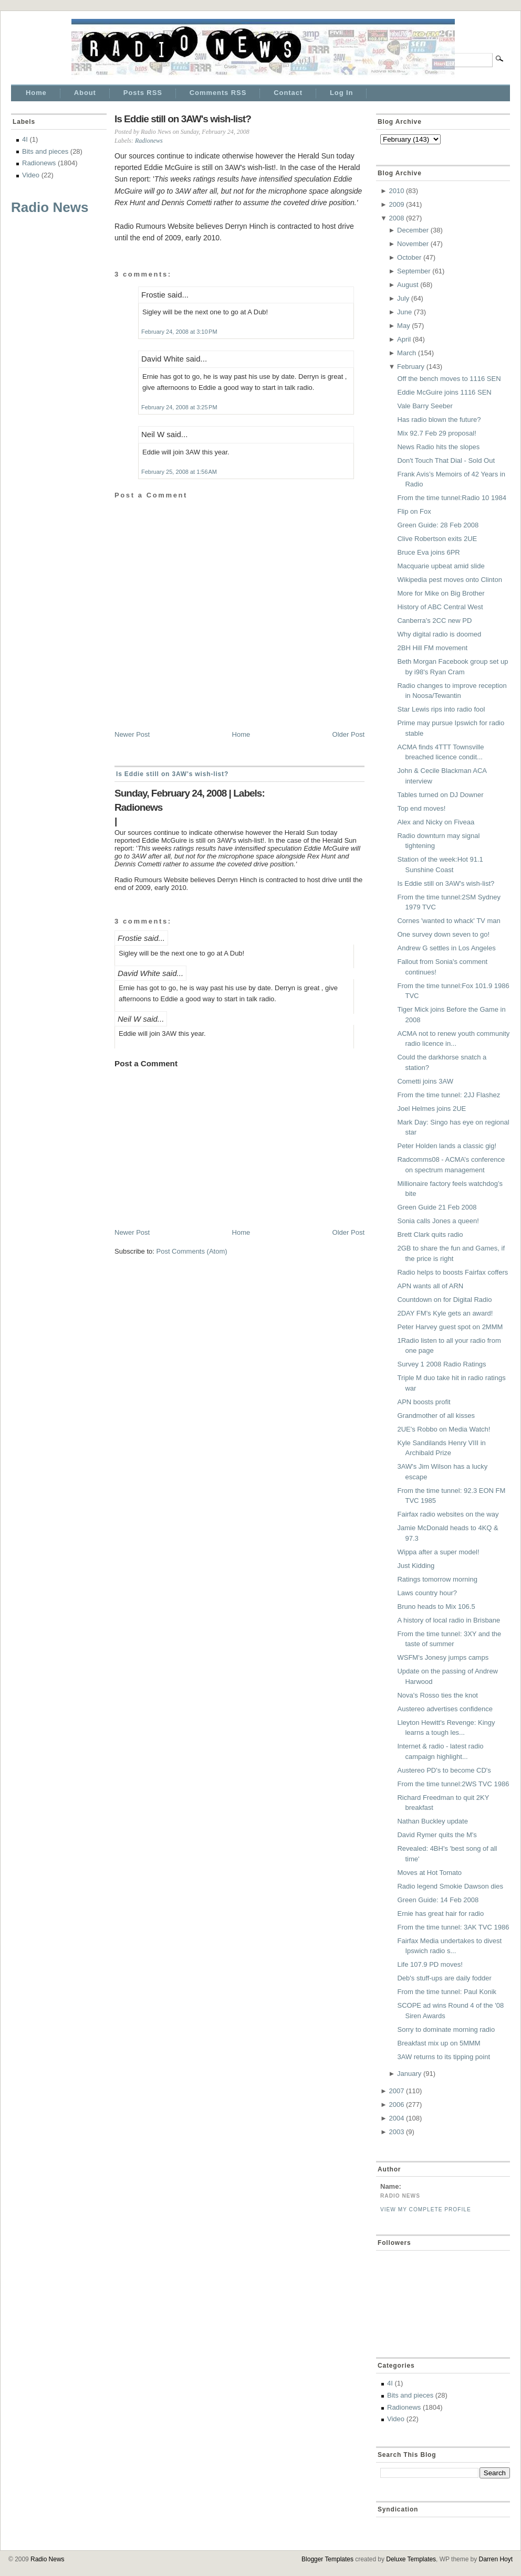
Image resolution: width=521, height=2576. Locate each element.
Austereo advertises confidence (444, 1709)
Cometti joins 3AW (425, 1081)
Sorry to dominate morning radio (446, 2029)
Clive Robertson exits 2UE (437, 539)
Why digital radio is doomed (439, 634)
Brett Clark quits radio (430, 1234)
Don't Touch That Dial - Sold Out (446, 460)
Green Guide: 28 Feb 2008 (437, 525)
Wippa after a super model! (438, 1552)
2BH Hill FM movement (432, 648)
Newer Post (132, 734)
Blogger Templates (327, 2559)
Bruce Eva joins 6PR (428, 552)
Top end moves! (421, 808)
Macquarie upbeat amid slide (440, 566)
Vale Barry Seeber (424, 406)
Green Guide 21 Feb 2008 (436, 1207)
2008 (396, 218)
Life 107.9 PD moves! (429, 1964)
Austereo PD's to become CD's (444, 1770)
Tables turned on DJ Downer (440, 795)
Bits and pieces (45, 151)
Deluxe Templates (411, 2559)
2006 (396, 2104)
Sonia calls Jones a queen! (437, 1221)
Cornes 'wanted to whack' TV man (448, 921)
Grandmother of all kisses (435, 1415)
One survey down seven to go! (443, 934)
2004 (396, 2118)
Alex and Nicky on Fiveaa (435, 822)
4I (25, 139)
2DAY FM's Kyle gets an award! (445, 1313)
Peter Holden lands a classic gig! (446, 1146)
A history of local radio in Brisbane (448, 1620)
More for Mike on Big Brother (440, 593)
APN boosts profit (423, 1402)
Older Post (348, 734)
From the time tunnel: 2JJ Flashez (448, 1095)
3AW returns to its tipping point (443, 2057)
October (409, 257)
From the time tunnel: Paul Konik (446, 1992)
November (413, 244)
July (403, 298)
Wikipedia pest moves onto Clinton (449, 580)
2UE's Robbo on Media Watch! (443, 1429)
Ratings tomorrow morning (437, 1579)
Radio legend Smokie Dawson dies (450, 1886)
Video (30, 175)
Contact (288, 93)
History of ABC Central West (440, 607)
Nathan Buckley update (432, 1821)
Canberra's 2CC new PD (434, 620)
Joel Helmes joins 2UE (431, 1108)
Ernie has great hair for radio (440, 1913)
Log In (341, 93)
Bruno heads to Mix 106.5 (436, 1606)
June (404, 312)
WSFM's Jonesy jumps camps (442, 1657)
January (409, 2073)
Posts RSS (142, 93)
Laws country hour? (426, 1593)
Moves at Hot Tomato (429, 1873)
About (85, 93)
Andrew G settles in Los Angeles (446, 948)
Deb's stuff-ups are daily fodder (444, 1978)
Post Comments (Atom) (192, 1251)
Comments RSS (218, 93)
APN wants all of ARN (430, 1286)
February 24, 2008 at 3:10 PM (179, 331)
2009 (396, 204)
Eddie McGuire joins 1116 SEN (444, 392)
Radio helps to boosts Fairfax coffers (452, 1272)
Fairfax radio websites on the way (447, 1514)
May (403, 326)
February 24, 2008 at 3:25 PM (179, 407)
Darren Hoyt (496, 2559)
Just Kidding (415, 1566)
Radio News (49, 207)
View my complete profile (425, 2209)
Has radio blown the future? (439, 419)
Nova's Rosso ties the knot (437, 1695)
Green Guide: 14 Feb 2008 (437, 1900)
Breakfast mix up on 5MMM (438, 2043)
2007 (396, 2091)
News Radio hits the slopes (438, 447)
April (404, 339)
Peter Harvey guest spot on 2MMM (450, 1327)
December (413, 230)
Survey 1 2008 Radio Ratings (441, 1364)
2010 (396, 191)
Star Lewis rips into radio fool (441, 709)
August (407, 285)
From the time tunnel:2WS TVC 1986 (453, 1784)
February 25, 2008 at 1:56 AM (179, 472)
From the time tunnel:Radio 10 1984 (451, 498)
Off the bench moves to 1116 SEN (449, 379)
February (410, 366)
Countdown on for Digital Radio (444, 1299)
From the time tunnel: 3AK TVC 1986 (453, 1927)
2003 (396, 2132)
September (414, 271)
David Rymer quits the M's (436, 1835)
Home (36, 93)
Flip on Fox (414, 511)
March (406, 353)
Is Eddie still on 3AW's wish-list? (182, 118)
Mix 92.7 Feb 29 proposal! (436, 433)
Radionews (39, 163)
